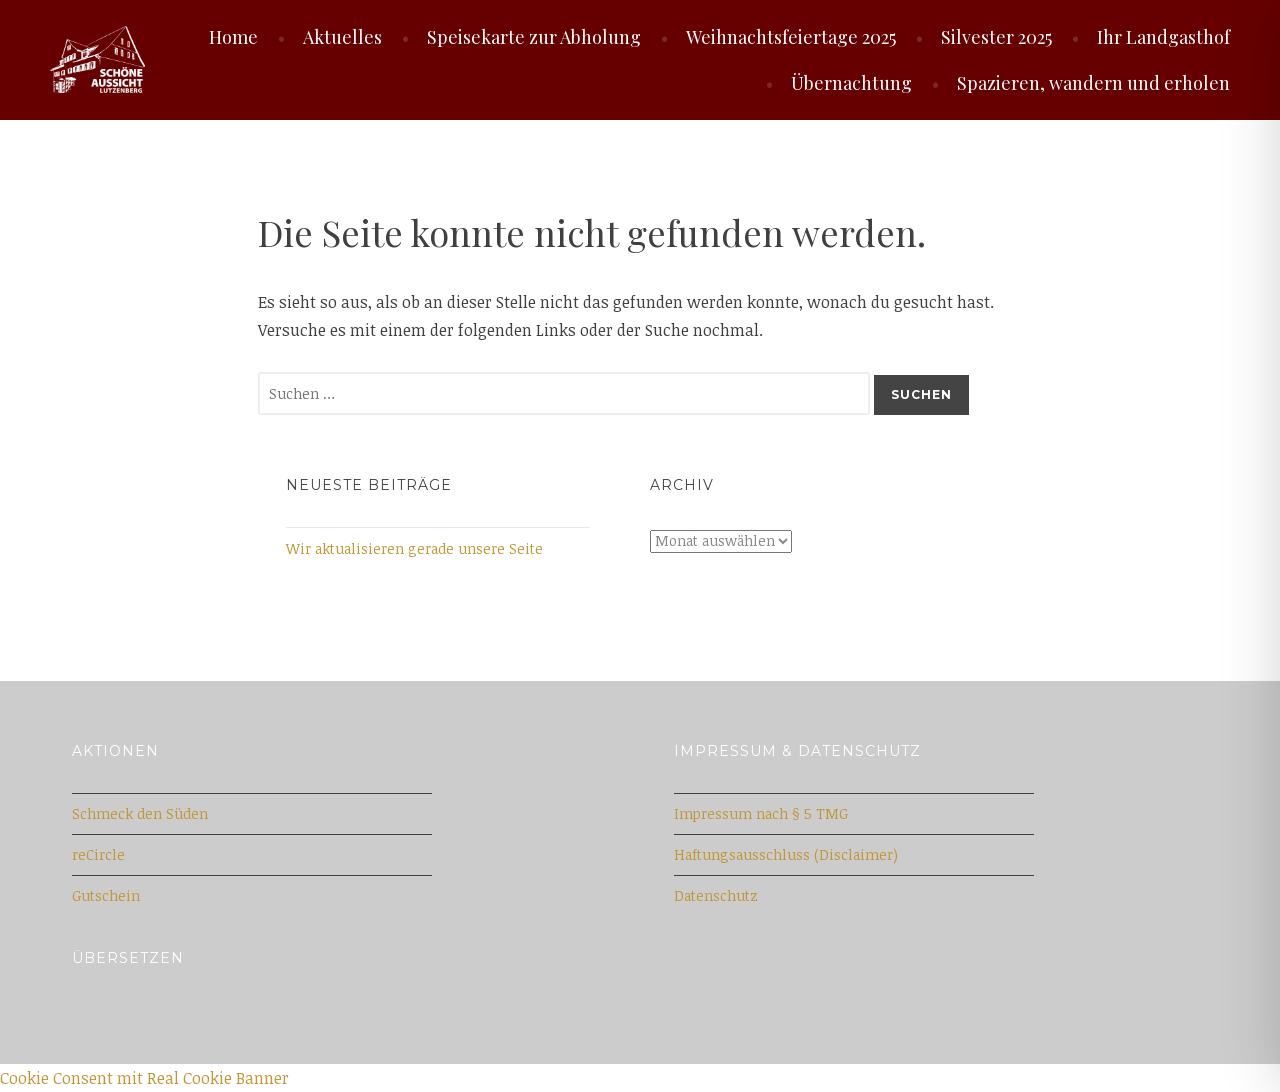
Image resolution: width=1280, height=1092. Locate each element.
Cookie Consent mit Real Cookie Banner (144, 1078)
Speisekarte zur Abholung (534, 37)
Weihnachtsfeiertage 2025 (791, 37)
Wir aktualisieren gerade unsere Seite (414, 548)
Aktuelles (342, 37)
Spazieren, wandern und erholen (1093, 83)
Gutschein (106, 895)
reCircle (98, 854)
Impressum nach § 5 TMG (761, 813)
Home (233, 37)
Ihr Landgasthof (1163, 37)
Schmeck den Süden (140, 813)
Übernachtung (851, 83)
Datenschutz (716, 895)
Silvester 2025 (996, 37)
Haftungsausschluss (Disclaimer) (786, 854)
